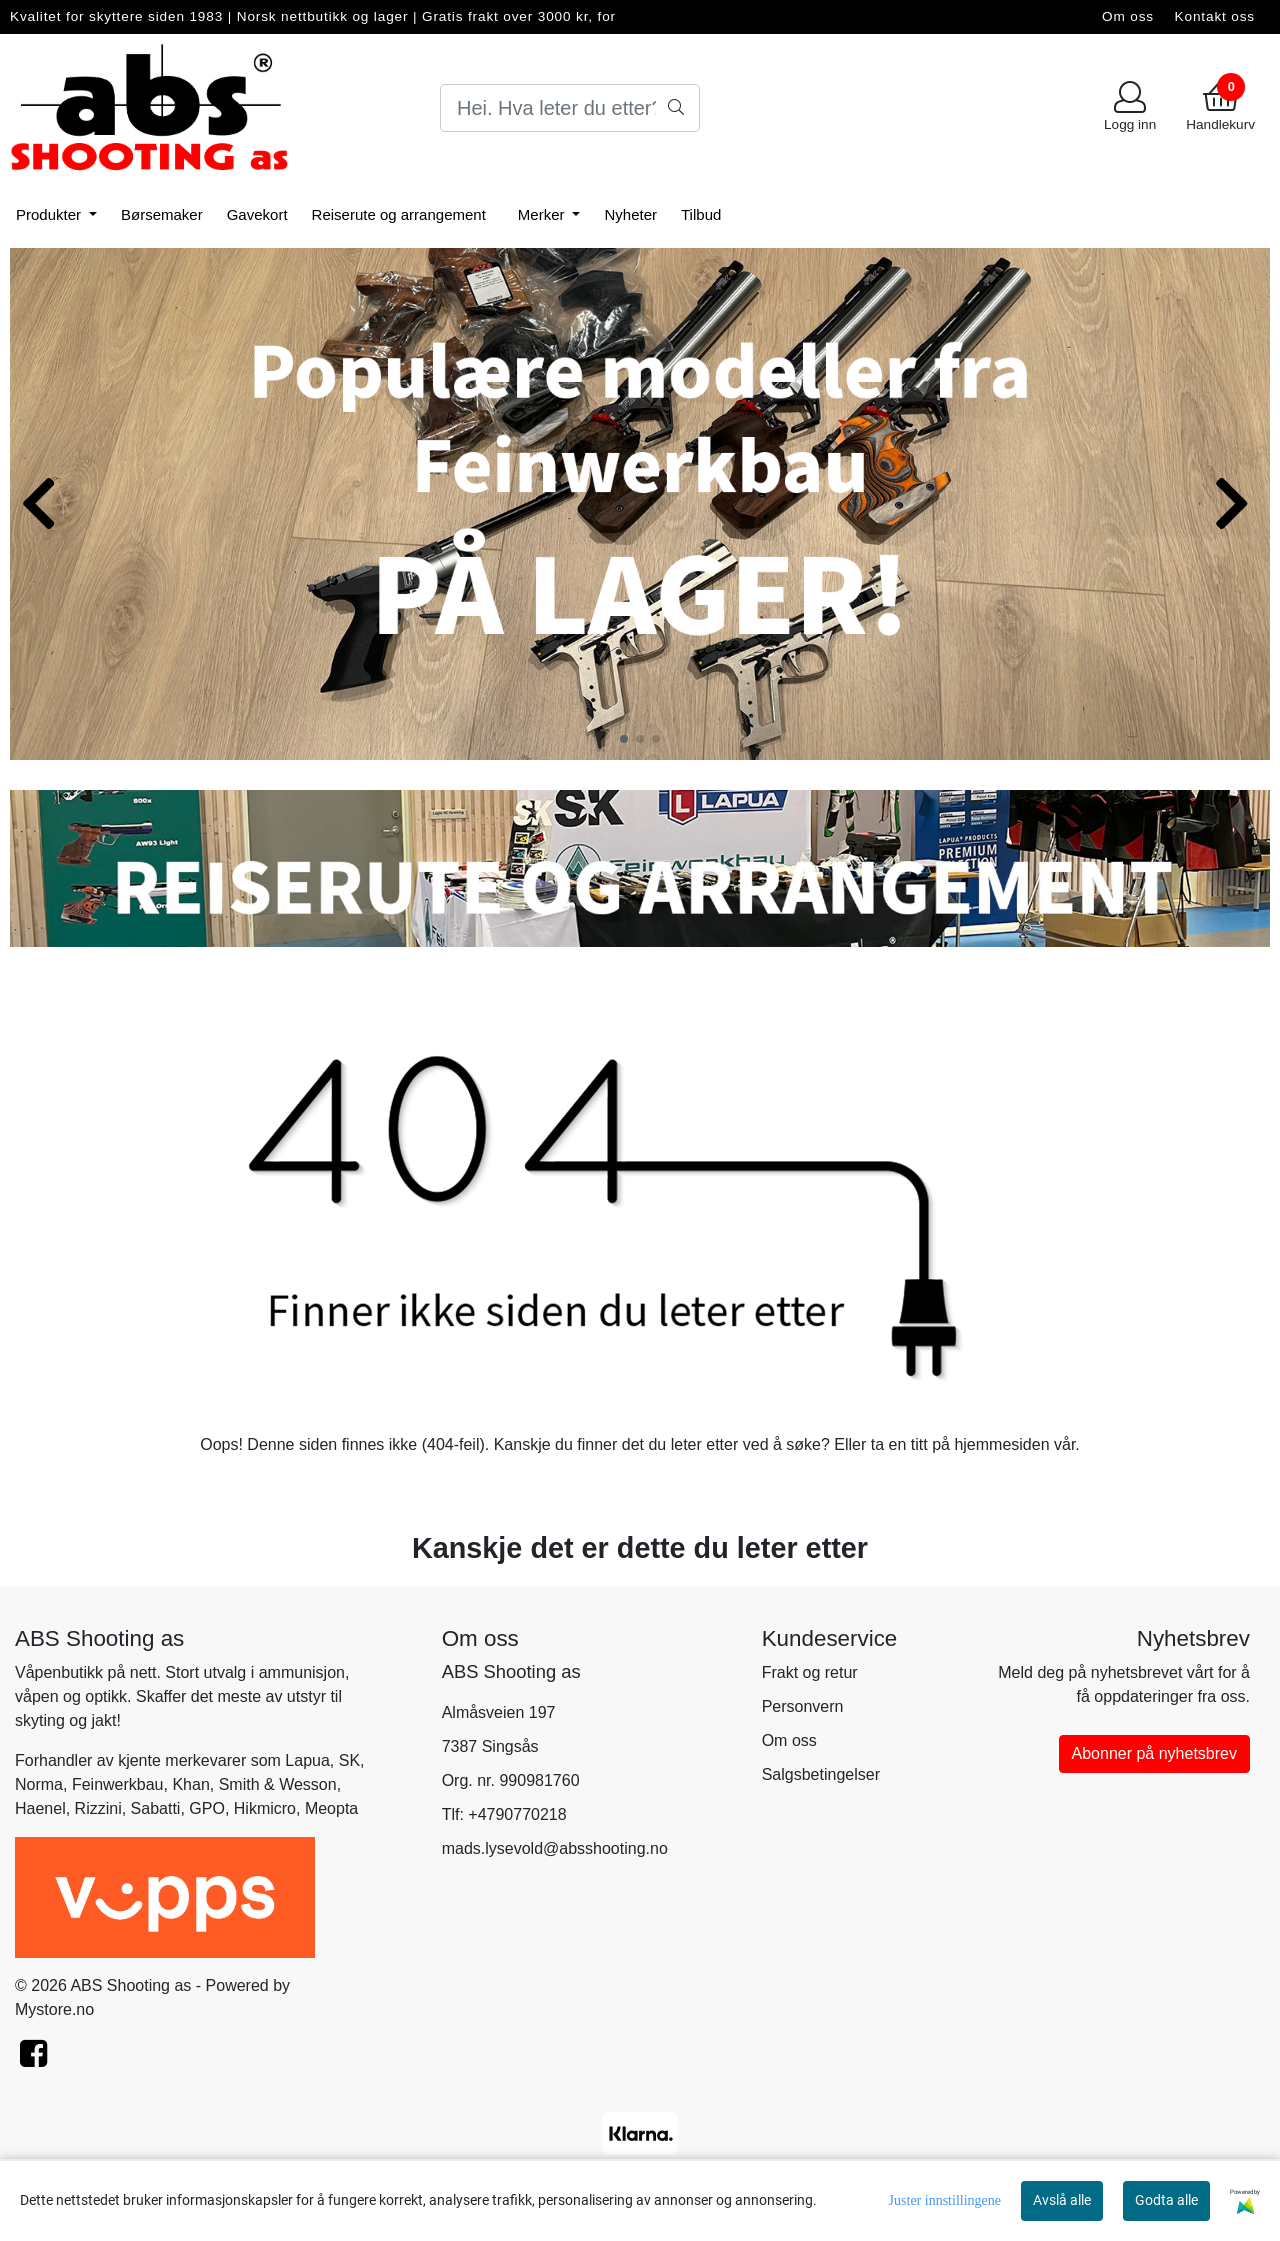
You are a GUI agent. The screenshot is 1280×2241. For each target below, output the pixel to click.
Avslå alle (1062, 2200)
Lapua (307, 1760)
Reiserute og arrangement (399, 214)
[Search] (570, 108)
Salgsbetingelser (821, 1774)
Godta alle (1166, 2200)
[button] (624, 739)
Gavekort (257, 214)
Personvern (803, 1706)
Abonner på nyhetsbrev (1154, 1753)
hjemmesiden (1001, 1444)
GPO (207, 1808)
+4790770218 (517, 1814)
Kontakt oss (1215, 16)
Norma (39, 1784)
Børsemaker (162, 214)
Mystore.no (54, 2009)
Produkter (50, 214)
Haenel (40, 1808)
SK (349, 1760)
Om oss (1128, 16)
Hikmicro (265, 1808)
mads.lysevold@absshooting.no (555, 1848)
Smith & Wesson (278, 1784)
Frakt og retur (810, 1672)
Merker (543, 214)
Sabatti (156, 1808)
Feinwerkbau (118, 1784)
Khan (190, 1784)
